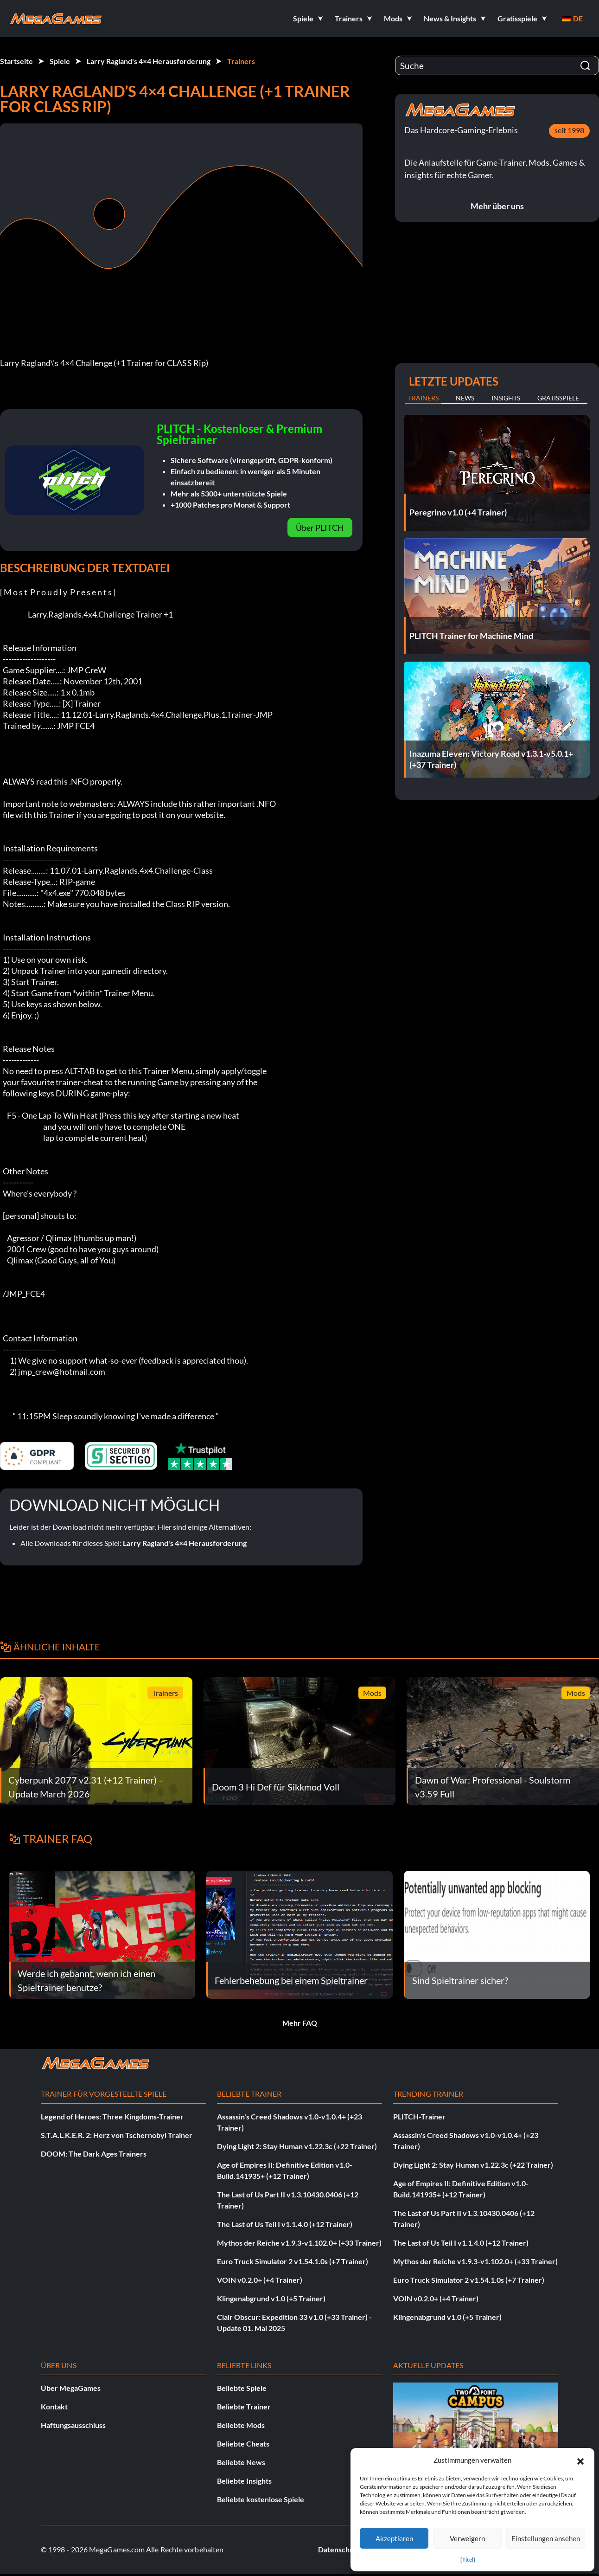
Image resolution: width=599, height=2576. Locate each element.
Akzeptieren (394, 2538)
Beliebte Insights (244, 2480)
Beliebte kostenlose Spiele (260, 2499)
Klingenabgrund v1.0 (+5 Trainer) (271, 2298)
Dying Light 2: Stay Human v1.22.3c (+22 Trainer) (297, 2146)
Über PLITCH (320, 527)
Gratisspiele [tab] (558, 398)
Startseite (16, 61)
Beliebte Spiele (242, 2387)
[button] (580, 2460)
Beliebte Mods (241, 2425)
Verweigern (467, 2538)
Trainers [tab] (423, 398)
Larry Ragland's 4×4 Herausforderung (148, 61)
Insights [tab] (505, 398)
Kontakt (54, 2406)
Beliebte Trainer (244, 2406)
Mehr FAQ (299, 2022)
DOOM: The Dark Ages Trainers (94, 2153)
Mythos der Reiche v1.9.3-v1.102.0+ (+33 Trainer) (299, 2242)
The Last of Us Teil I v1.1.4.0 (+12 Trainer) (284, 2224)
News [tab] (465, 398)
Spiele (60, 61)
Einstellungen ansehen (545, 2538)
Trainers (241, 61)
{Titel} (467, 2559)
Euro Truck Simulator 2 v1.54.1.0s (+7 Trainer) (292, 2261)
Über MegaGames (71, 2387)
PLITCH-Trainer (419, 2116)
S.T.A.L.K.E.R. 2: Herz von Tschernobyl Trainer (116, 2135)
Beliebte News (241, 2462)
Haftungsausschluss (73, 2425)
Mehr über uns (497, 206)
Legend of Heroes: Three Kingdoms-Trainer (112, 2116)
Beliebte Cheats (243, 2443)
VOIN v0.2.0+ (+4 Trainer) (259, 2279)
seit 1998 (569, 130)
